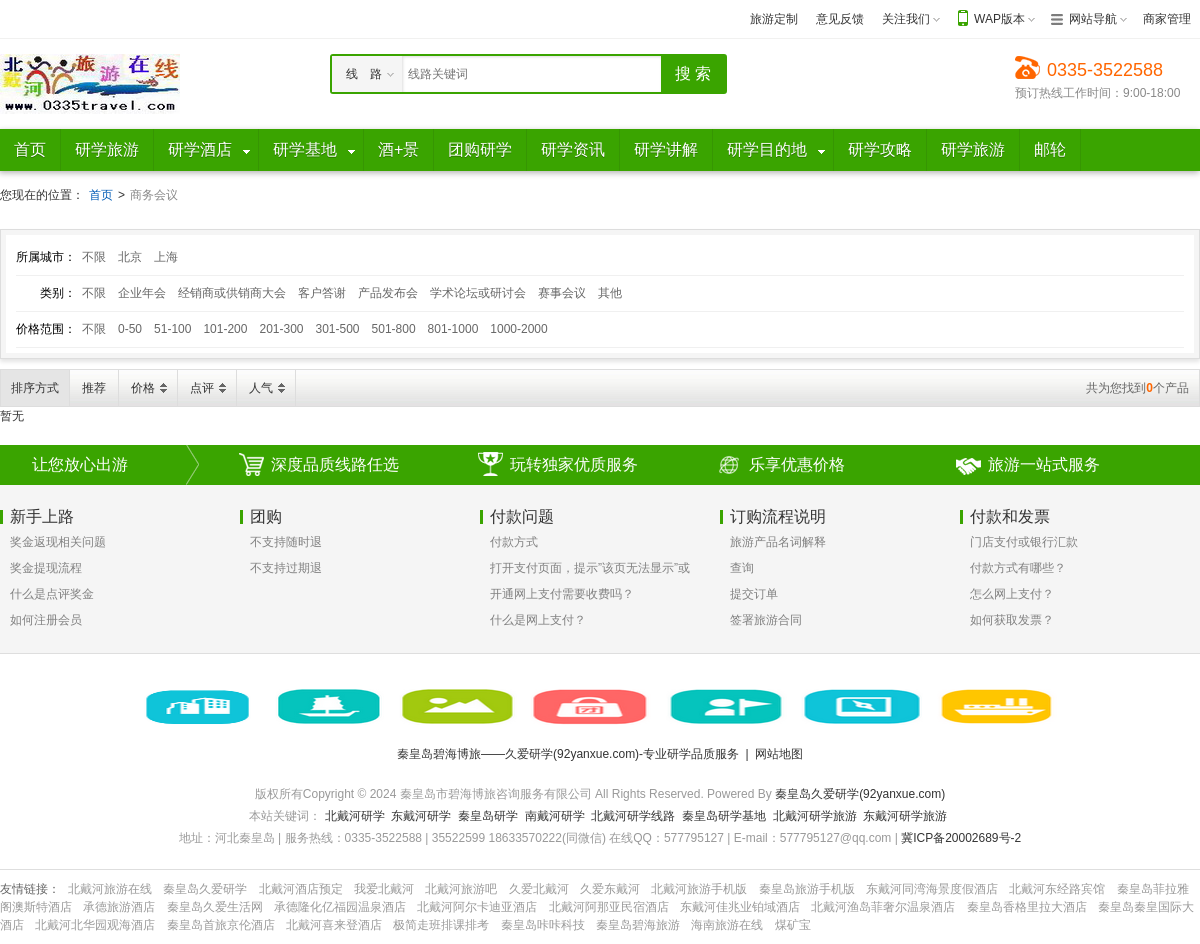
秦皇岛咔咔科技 (543, 925)
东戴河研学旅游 (905, 816)
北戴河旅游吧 (461, 889)
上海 (166, 257)
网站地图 (779, 754)
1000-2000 (518, 329)
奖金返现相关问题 (58, 542)
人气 (261, 388)
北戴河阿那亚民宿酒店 (609, 907)
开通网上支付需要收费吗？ (562, 594)
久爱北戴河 (539, 889)
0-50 (130, 329)
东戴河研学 (421, 816)
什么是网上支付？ (538, 620)
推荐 (94, 388)
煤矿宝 (793, 925)
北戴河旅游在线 (110, 889)
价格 (143, 388)
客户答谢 (322, 293)
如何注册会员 (46, 620)
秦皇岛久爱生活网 (215, 907)
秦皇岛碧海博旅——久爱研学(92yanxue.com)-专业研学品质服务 (568, 754)
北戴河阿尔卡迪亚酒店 (477, 907)
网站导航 (1093, 19)
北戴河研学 (355, 816)
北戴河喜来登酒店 (334, 925)
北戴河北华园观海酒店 (95, 925)
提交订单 (754, 594)
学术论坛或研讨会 (478, 293)
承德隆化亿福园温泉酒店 (340, 907)
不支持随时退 (286, 542)
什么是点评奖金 (52, 594)
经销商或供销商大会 (232, 293)
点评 (202, 388)
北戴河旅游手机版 (699, 889)
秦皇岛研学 (488, 816)
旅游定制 (774, 19)
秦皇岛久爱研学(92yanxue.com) (860, 794)
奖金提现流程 (46, 568)
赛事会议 (562, 293)
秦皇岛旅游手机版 (807, 889)
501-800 (394, 329)
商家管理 (1167, 19)
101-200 (225, 329)
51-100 (172, 329)
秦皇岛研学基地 (724, 816)
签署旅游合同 (766, 620)
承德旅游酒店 (119, 907)
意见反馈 (840, 19)
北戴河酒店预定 (301, 889)
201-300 (281, 329)
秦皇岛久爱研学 (205, 889)
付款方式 (514, 542)
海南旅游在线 (727, 925)
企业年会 (142, 293)
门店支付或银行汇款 (1024, 542)
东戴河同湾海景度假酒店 (932, 889)
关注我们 (906, 19)
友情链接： (30, 889)
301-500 (338, 329)
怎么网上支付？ (1012, 594)
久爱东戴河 (610, 889)
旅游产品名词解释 (778, 542)
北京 (130, 257)
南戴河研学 (555, 816)
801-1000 (453, 329)
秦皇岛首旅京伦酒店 (221, 925)
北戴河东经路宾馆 (1057, 889)
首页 (101, 195)
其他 (610, 293)
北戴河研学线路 (633, 816)
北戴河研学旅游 (815, 816)
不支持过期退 (286, 568)
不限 (94, 257)
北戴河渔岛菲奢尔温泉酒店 (883, 907)
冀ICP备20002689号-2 (961, 838)
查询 (742, 568)
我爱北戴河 (384, 889)
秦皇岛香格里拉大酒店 (1027, 907)
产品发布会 (388, 293)
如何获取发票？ (1012, 620)
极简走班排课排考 (441, 925)
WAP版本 (999, 19)
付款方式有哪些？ (1018, 568)
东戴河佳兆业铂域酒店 (740, 907)
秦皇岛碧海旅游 (638, 925)
